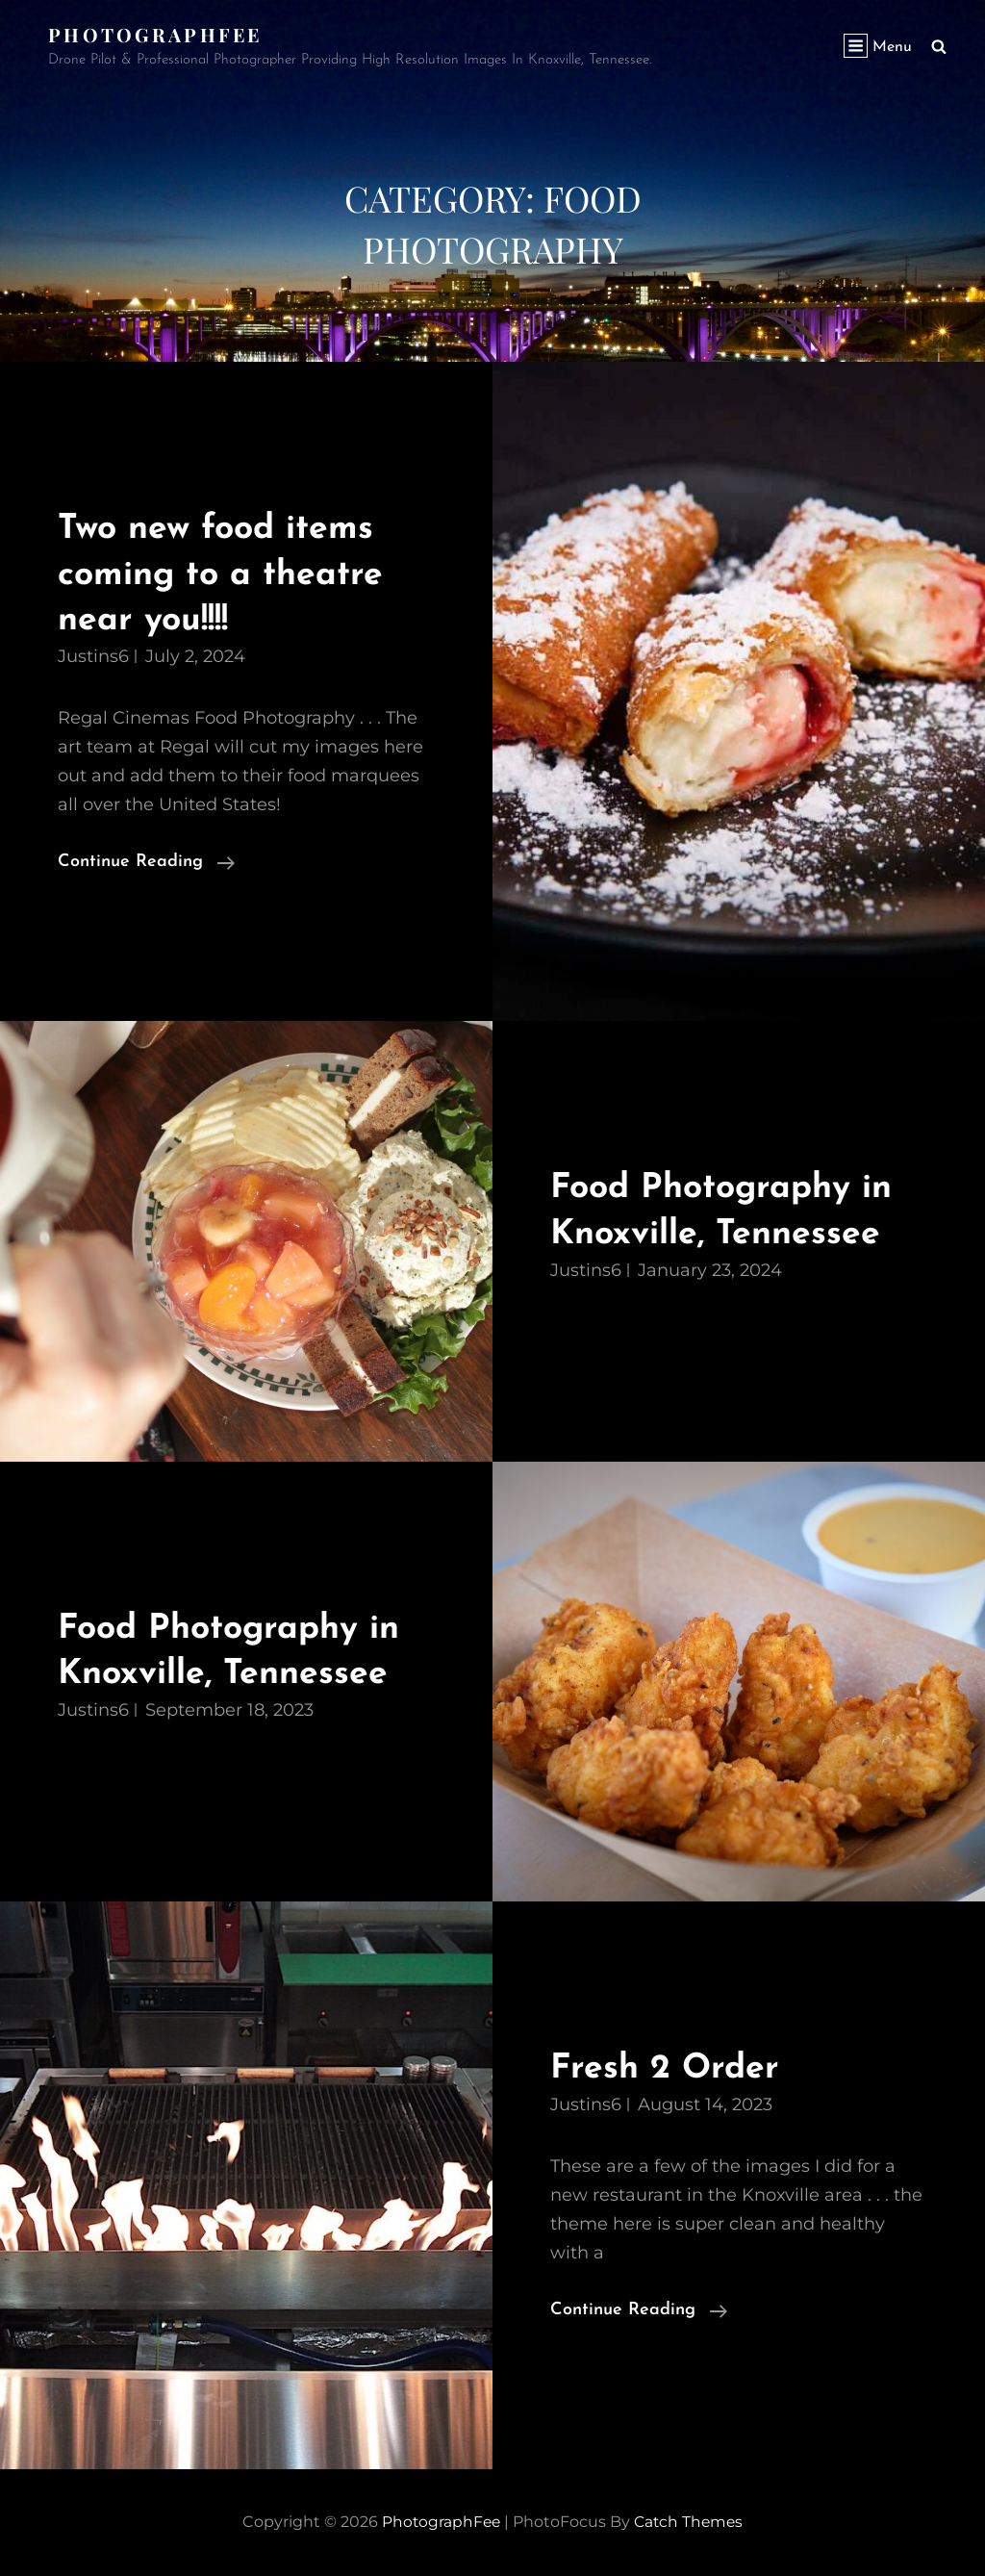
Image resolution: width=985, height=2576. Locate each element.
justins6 (93, 656)
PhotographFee (156, 34)
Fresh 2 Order (668, 2068)
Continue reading (146, 862)
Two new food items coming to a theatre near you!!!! (226, 574)
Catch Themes (690, 2521)
